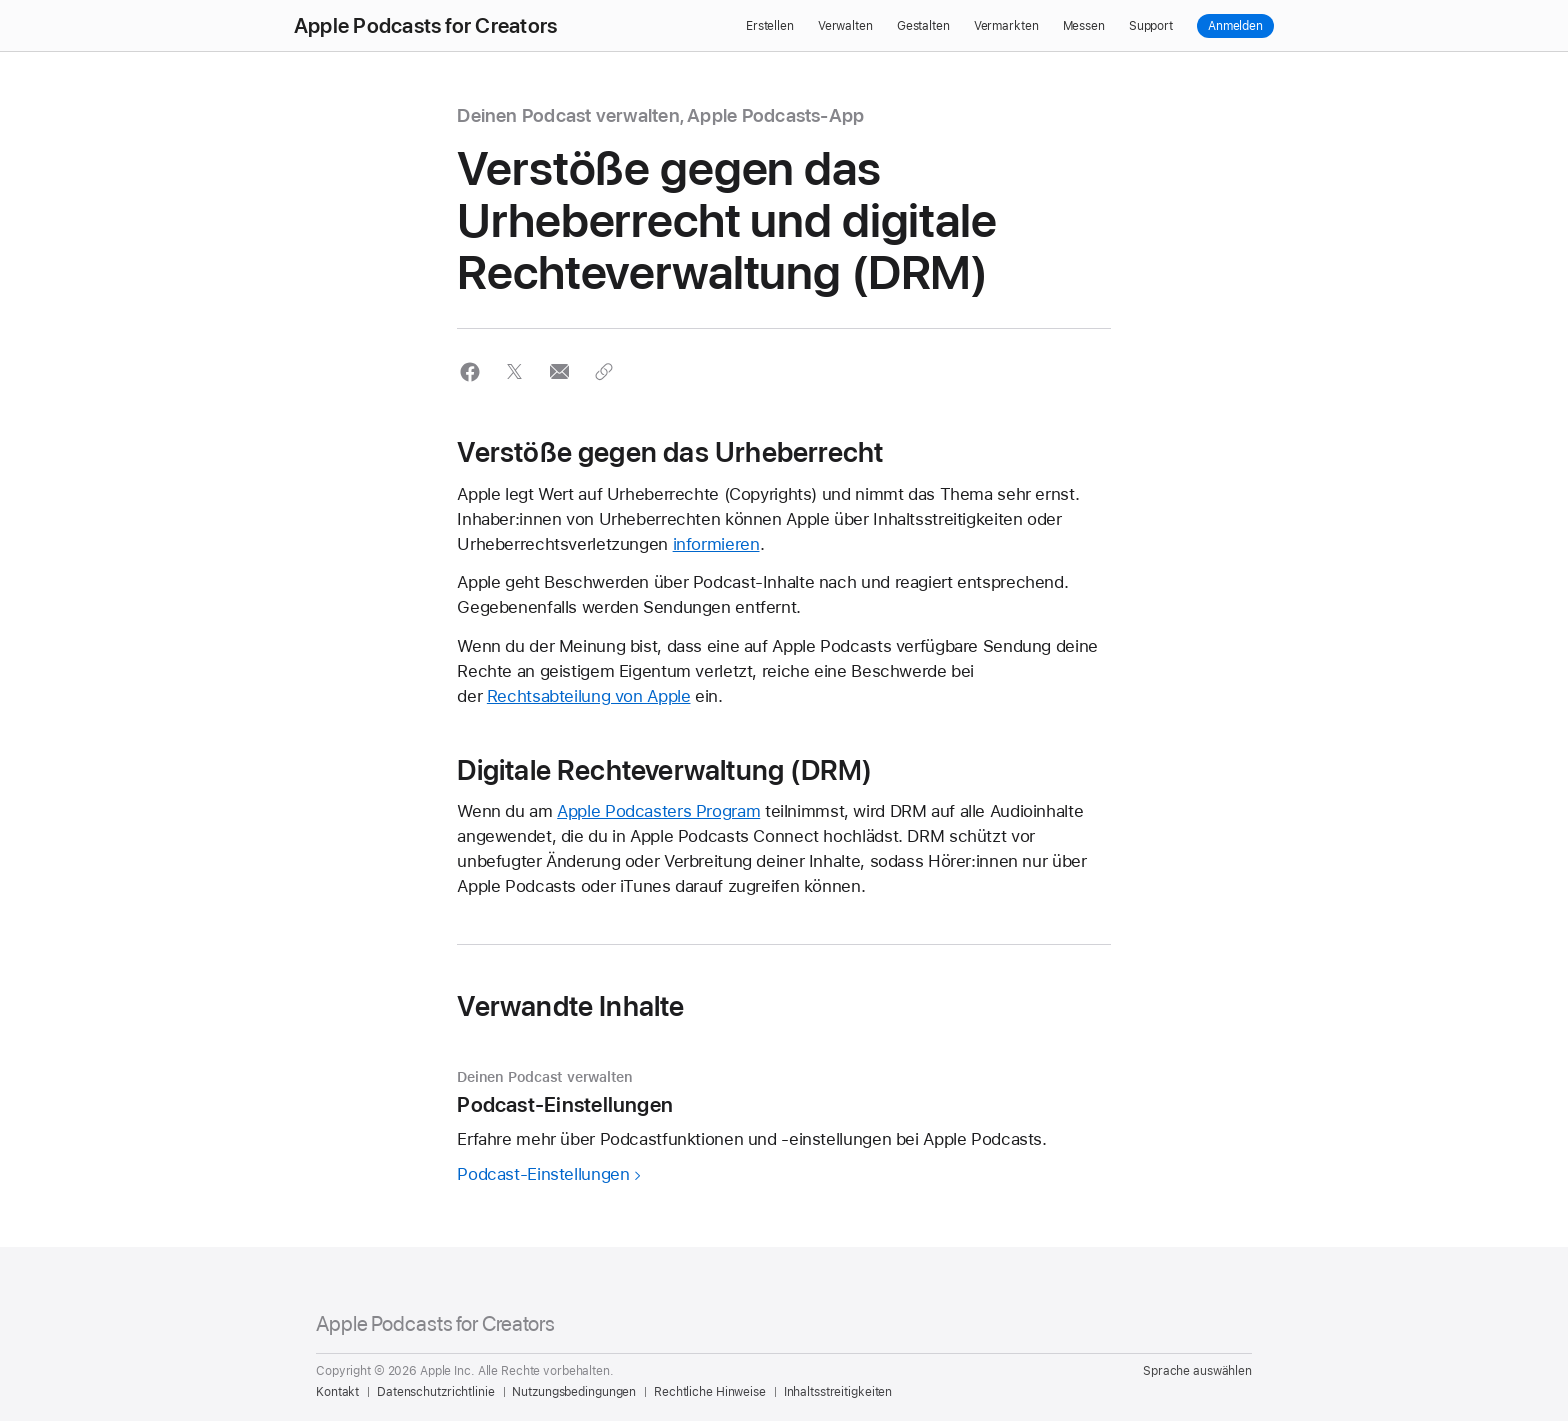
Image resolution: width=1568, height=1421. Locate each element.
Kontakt (337, 1392)
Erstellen (770, 26)
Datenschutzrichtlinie (435, 1392)
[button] (469, 371)
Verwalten (845, 26)
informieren (716, 544)
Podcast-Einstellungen (543, 1174)
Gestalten (923, 26)
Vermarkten (1006, 26)
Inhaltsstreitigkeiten (838, 1392)
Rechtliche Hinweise (710, 1392)
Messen (1084, 26)
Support (1151, 26)
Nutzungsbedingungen (574, 1392)
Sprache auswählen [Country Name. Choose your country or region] (1197, 1371)
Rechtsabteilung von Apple (589, 696)
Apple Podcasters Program (658, 811)
